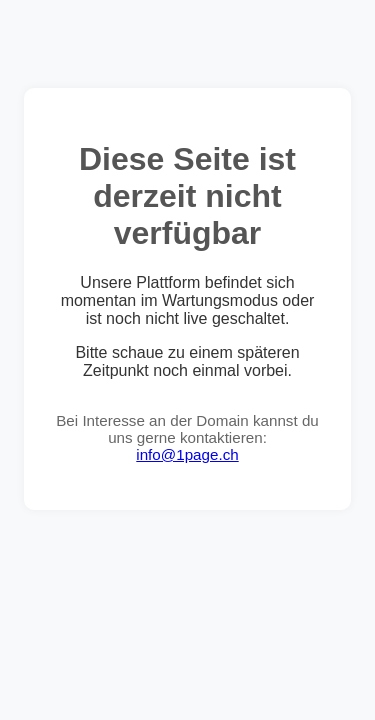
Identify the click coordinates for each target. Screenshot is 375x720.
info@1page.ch (187, 454)
